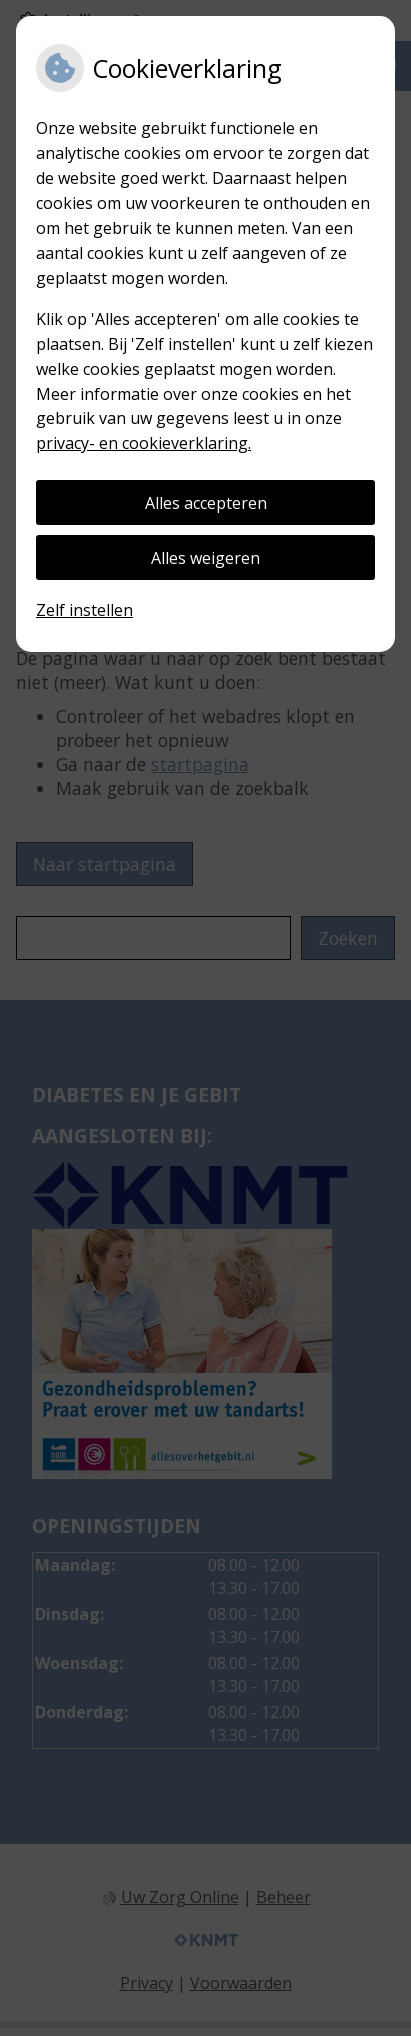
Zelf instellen (84, 610)
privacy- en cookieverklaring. (143, 443)
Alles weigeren (205, 558)
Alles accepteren (206, 503)
